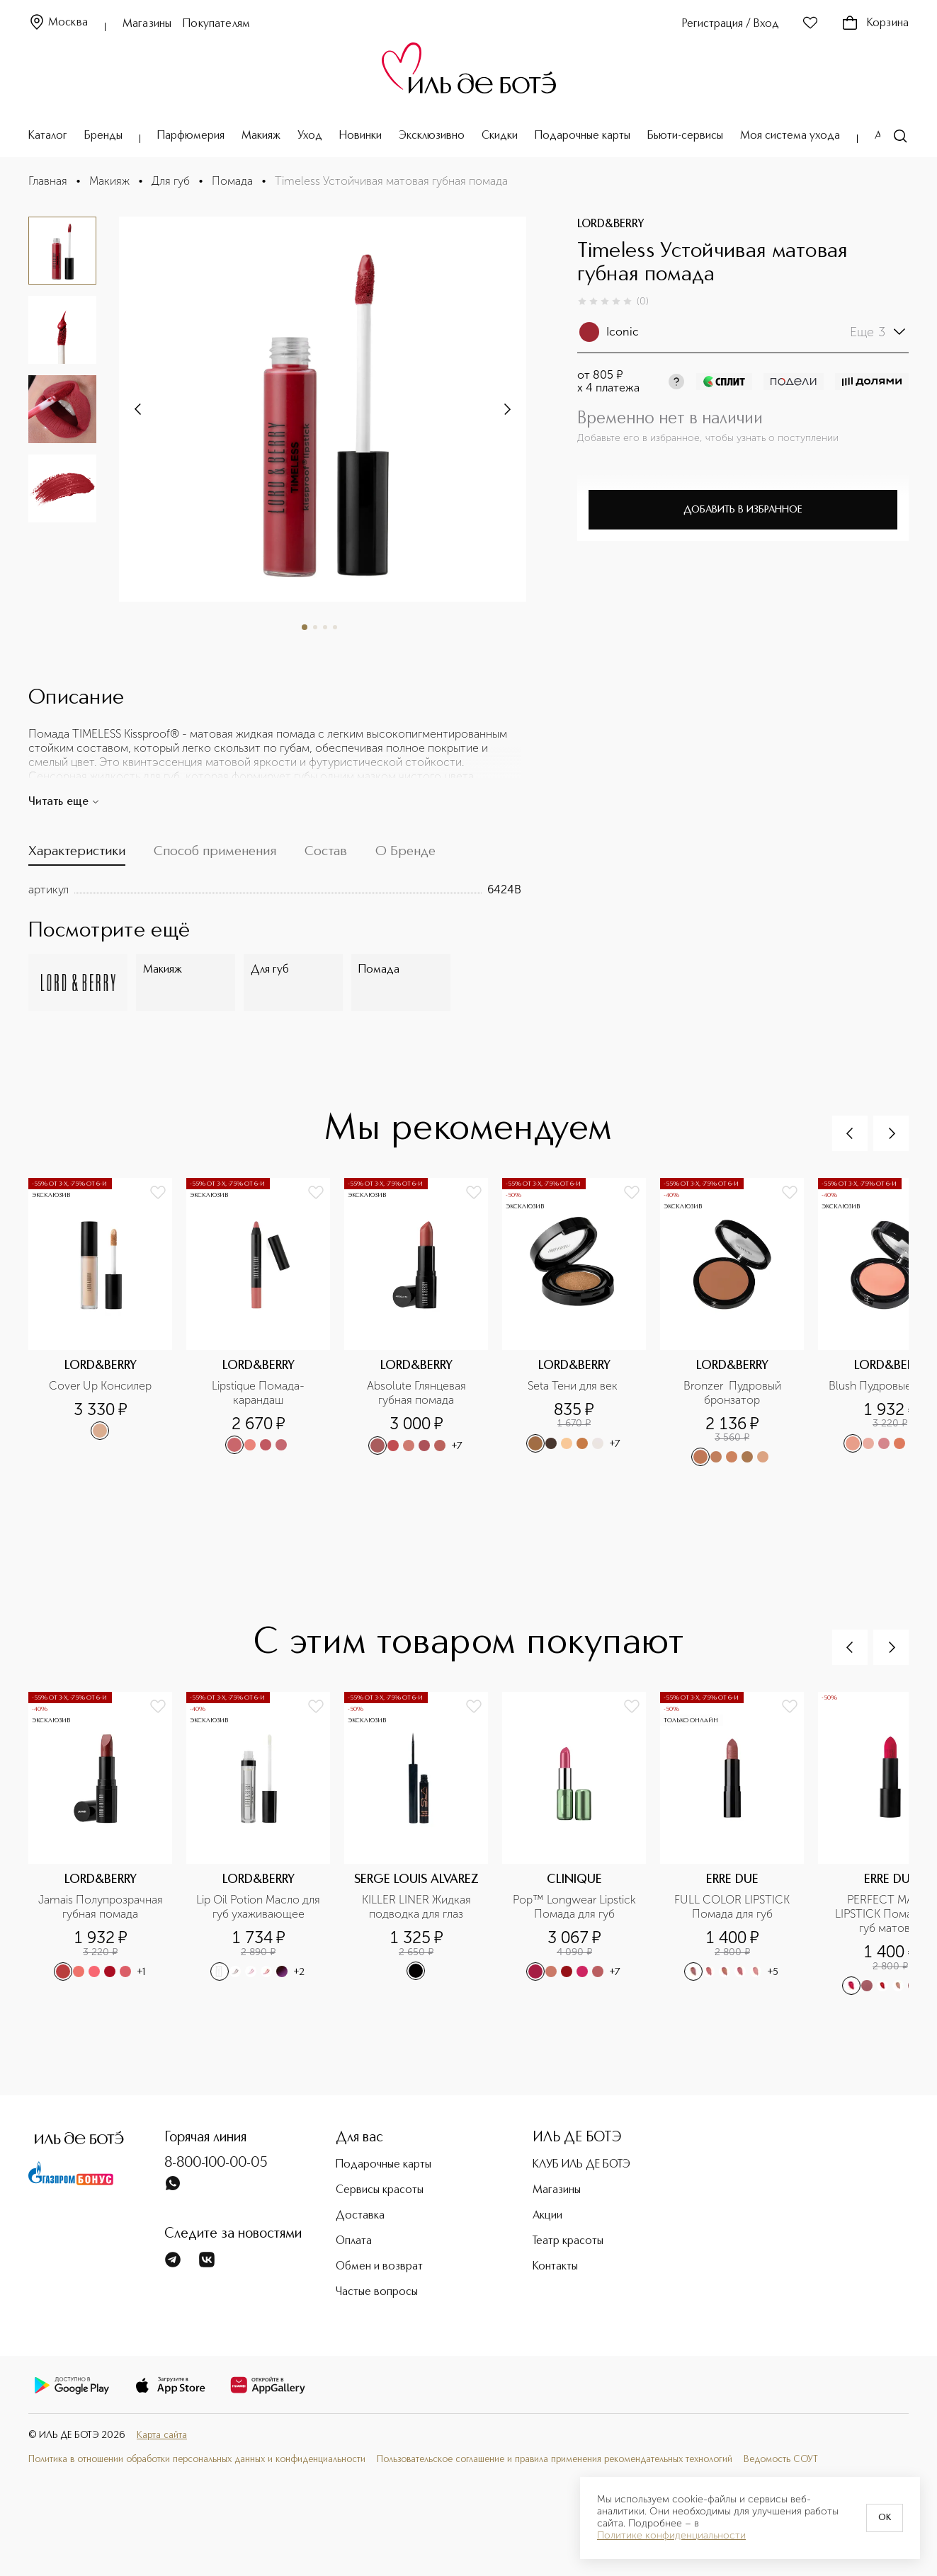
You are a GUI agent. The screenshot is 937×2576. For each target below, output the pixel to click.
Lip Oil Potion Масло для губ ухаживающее (259, 1906)
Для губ (171, 181)
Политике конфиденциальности (671, 2535)
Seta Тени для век (574, 1385)
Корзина (875, 23)
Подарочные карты (582, 136)
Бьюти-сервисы (685, 136)
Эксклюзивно (432, 136)
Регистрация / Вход (730, 24)
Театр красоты (568, 2241)
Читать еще (64, 802)
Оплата (354, 2241)
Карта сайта (162, 2435)
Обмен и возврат (379, 2266)
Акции (547, 2215)
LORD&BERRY (610, 224)
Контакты (555, 2266)
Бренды (103, 136)
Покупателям (216, 24)
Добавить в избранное (742, 510)
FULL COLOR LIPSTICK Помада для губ (733, 1906)
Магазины (147, 24)
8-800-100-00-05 (216, 2163)
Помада (232, 181)
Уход (309, 136)
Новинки (360, 136)
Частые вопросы (377, 2292)
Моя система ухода (790, 136)
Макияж (261, 136)
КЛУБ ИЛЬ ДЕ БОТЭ (581, 2164)
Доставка (360, 2215)
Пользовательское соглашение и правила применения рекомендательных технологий (554, 2459)
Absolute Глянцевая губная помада (418, 1393)
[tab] (76, 854)
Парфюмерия (191, 136)
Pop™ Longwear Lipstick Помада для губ (575, 1906)
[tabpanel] (274, 890)
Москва (58, 23)
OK (884, 2518)
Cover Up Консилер (100, 1385)
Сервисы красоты (380, 2190)
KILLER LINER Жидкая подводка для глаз (418, 1906)
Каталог (47, 136)
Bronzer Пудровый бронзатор (733, 1393)
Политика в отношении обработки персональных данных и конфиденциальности (196, 2459)
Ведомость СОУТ (781, 2459)
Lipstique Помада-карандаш (258, 1393)
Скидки (500, 136)
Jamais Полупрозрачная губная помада (101, 1906)
